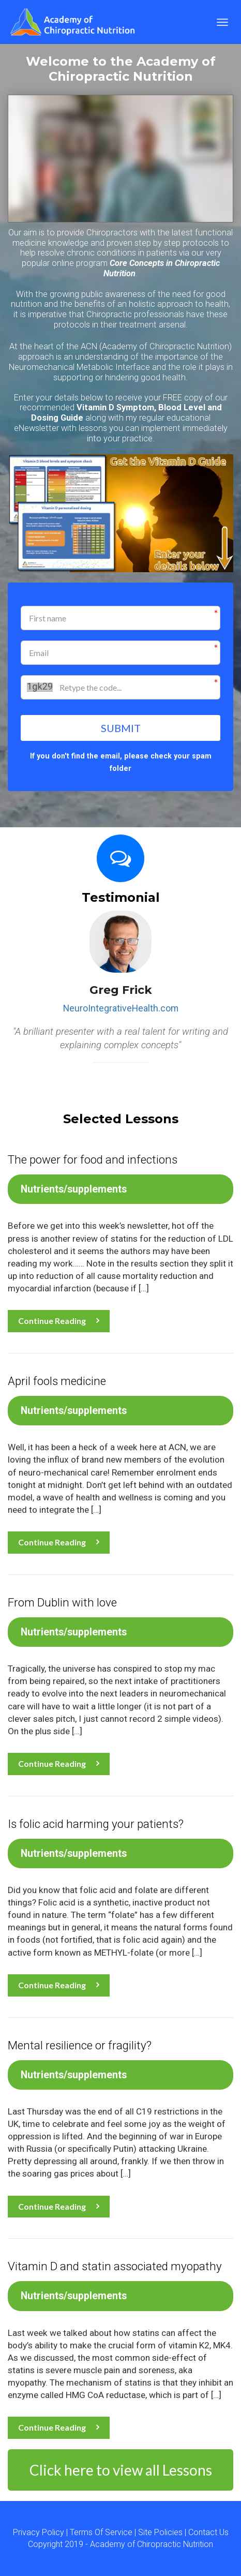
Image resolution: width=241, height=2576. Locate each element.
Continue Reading (58, 1321)
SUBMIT (121, 728)
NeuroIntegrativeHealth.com (120, 1008)
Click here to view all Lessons (120, 2470)
